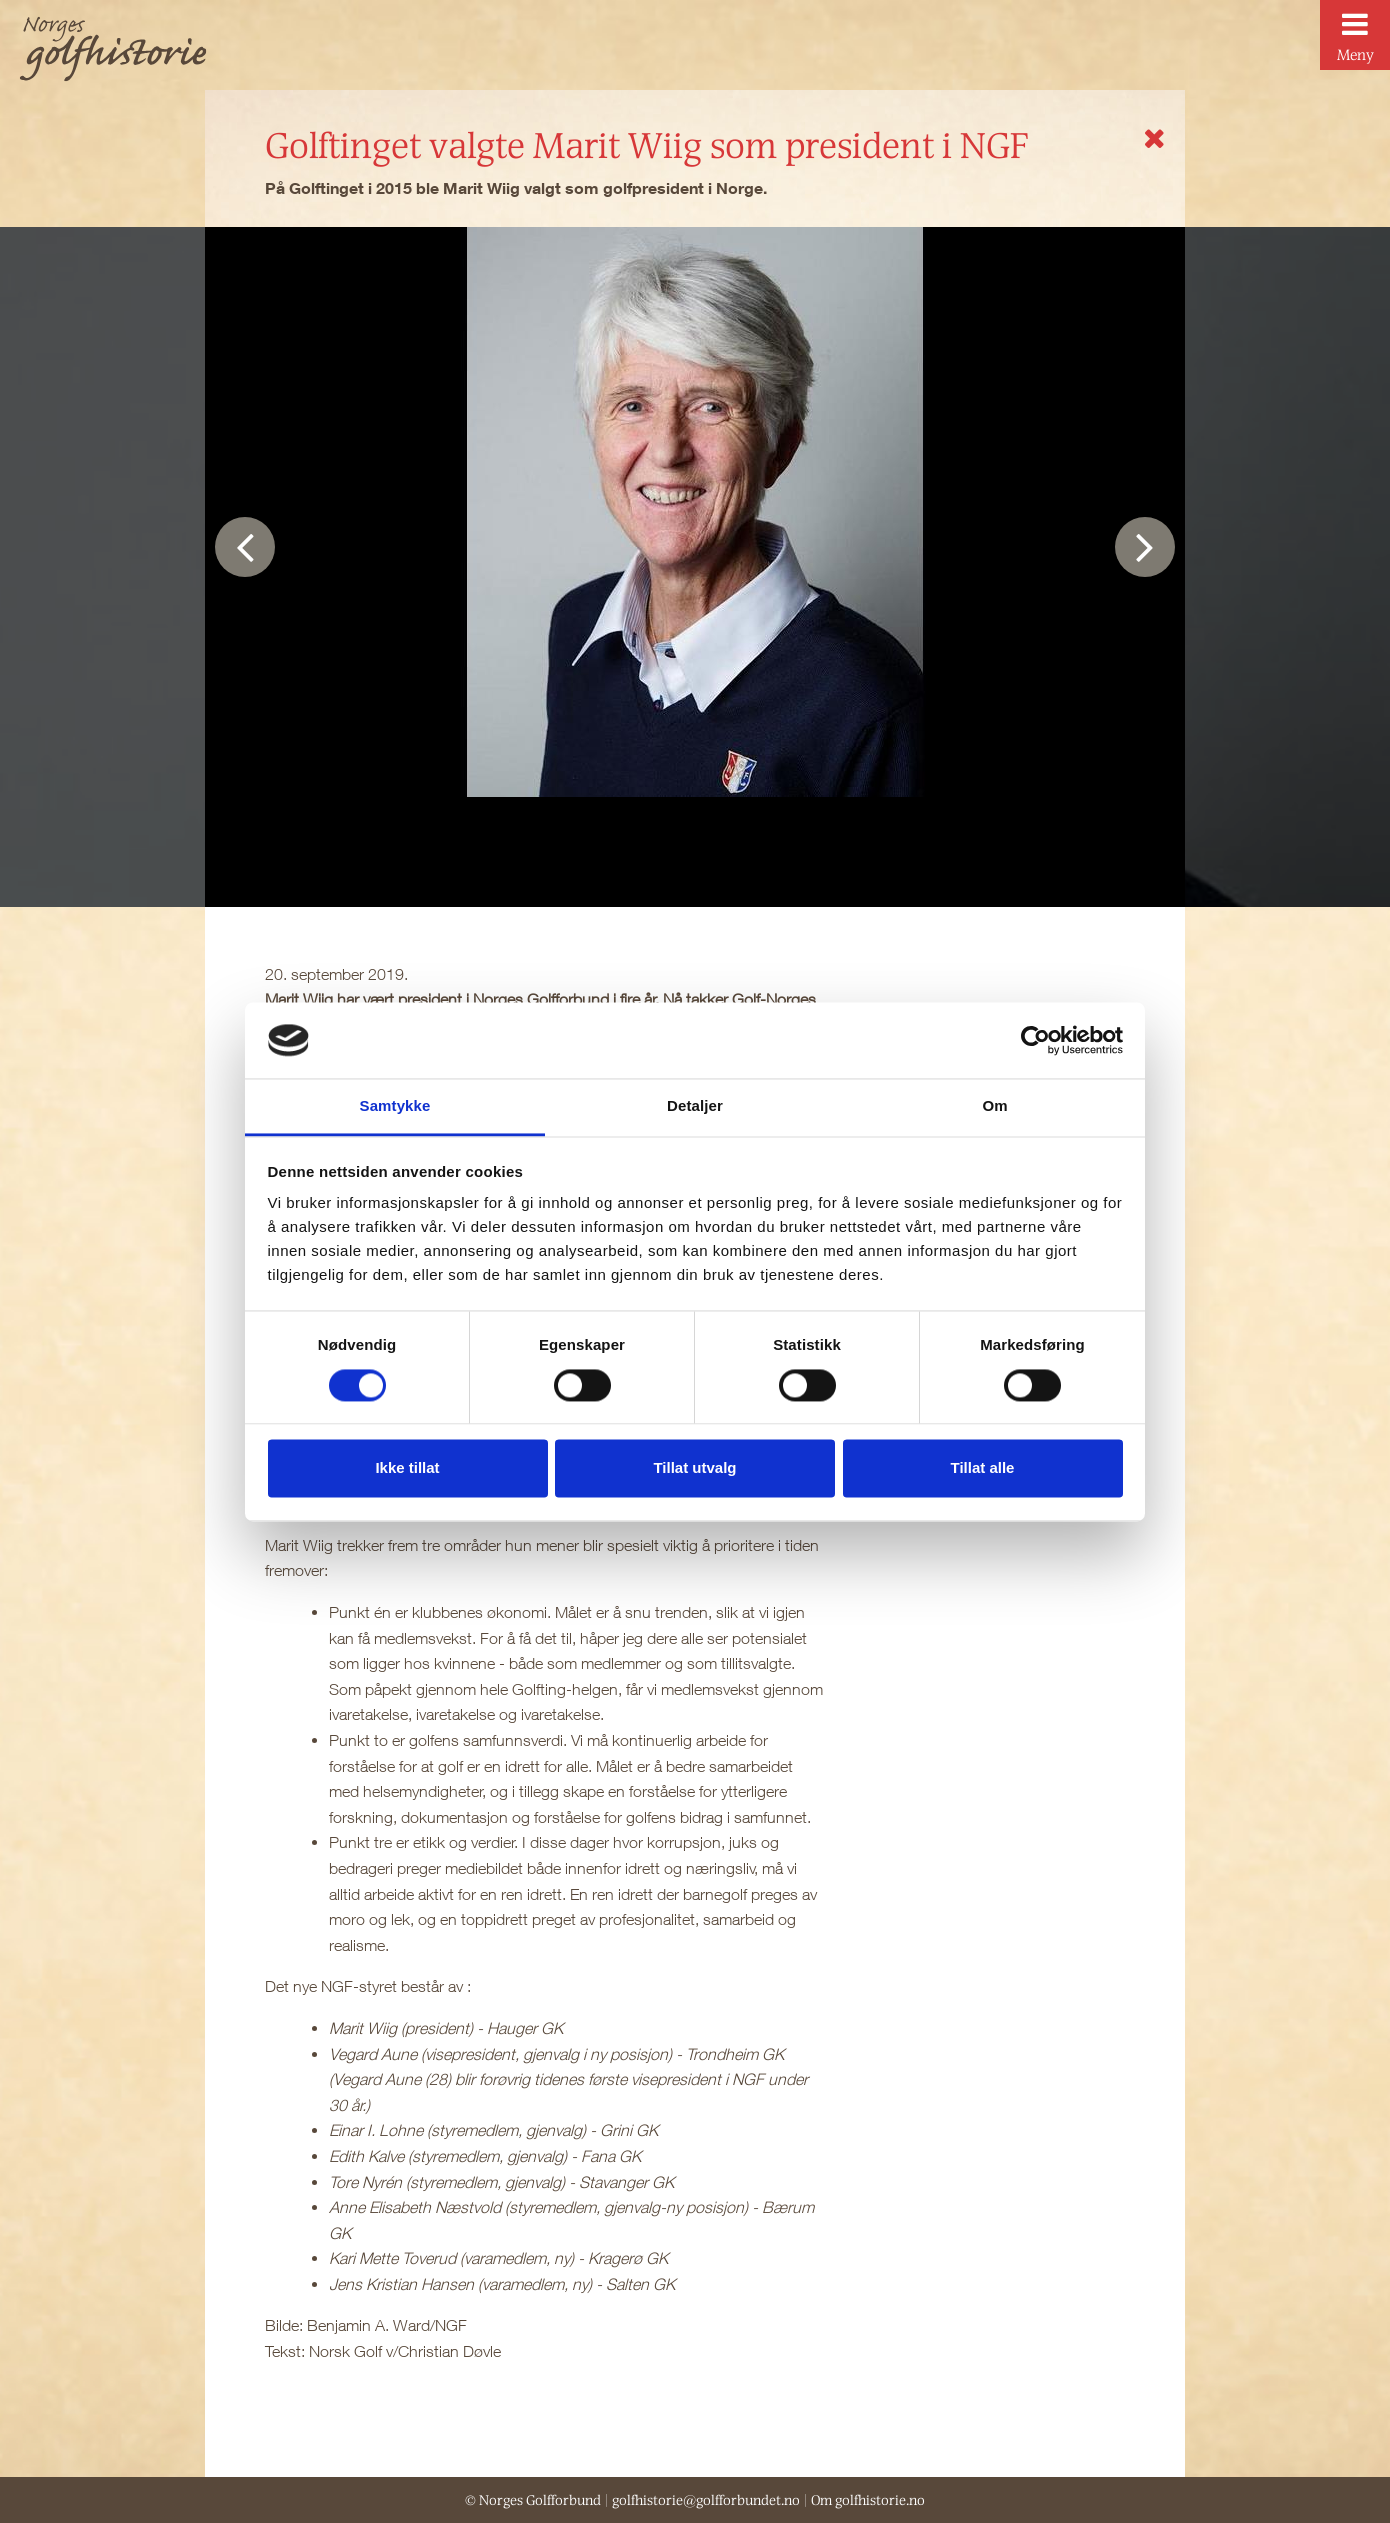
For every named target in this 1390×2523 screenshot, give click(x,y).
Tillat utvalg (694, 1468)
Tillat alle (983, 1468)
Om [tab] (994, 1106)
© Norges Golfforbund (533, 2500)
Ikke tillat (407, 1468)
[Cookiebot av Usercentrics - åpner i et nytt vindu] (1035, 1040)
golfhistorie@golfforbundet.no (706, 2500)
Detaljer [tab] (695, 1106)
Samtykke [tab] (395, 1106)
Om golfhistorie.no (868, 2500)
